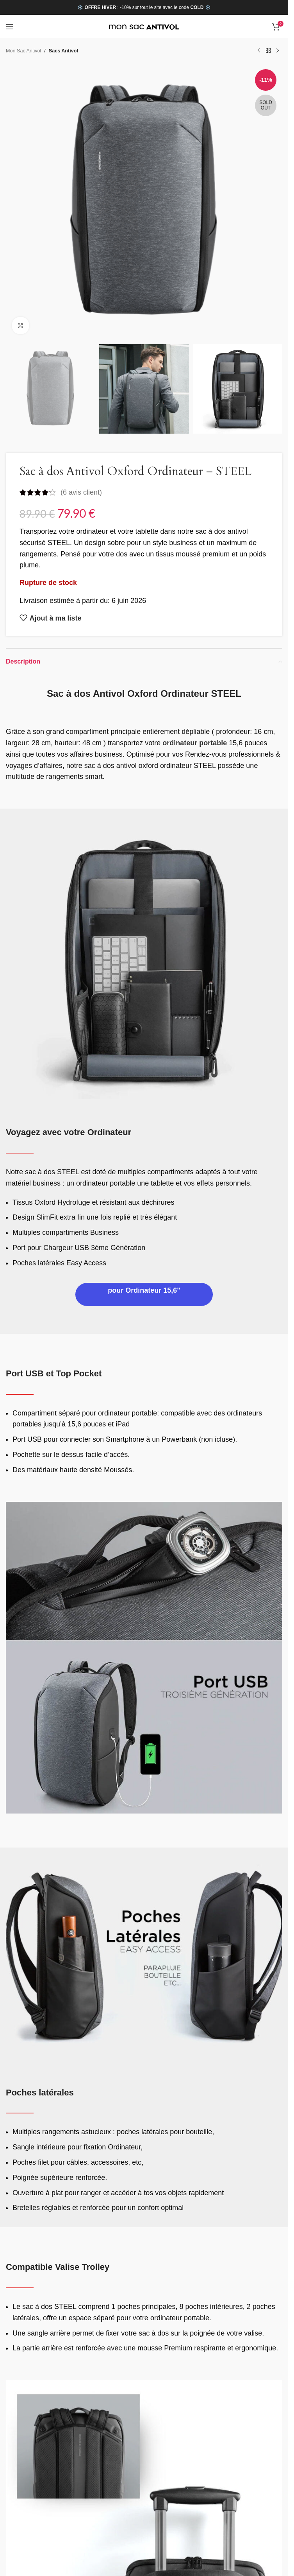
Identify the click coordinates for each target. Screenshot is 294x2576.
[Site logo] (144, 26)
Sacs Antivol (63, 51)
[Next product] (277, 51)
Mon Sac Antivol (23, 51)
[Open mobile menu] (10, 26)
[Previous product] (259, 51)
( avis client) (81, 492)
